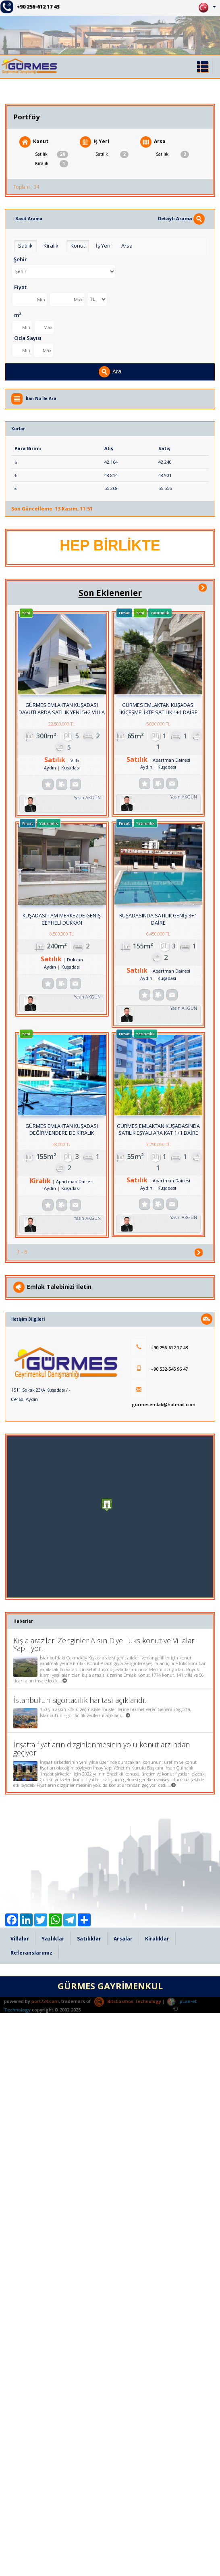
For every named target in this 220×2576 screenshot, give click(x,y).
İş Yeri (94, 142)
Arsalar (123, 2533)
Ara (110, 371)
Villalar (19, 2533)
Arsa (153, 142)
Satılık (51, 154)
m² (17, 315)
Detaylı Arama (181, 218)
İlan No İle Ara (41, 398)
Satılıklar (89, 2533)
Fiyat (20, 287)
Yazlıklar (53, 2533)
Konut (34, 142)
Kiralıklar (157, 2533)
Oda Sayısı (28, 338)
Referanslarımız (31, 2548)
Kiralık (51, 163)
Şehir (20, 259)
